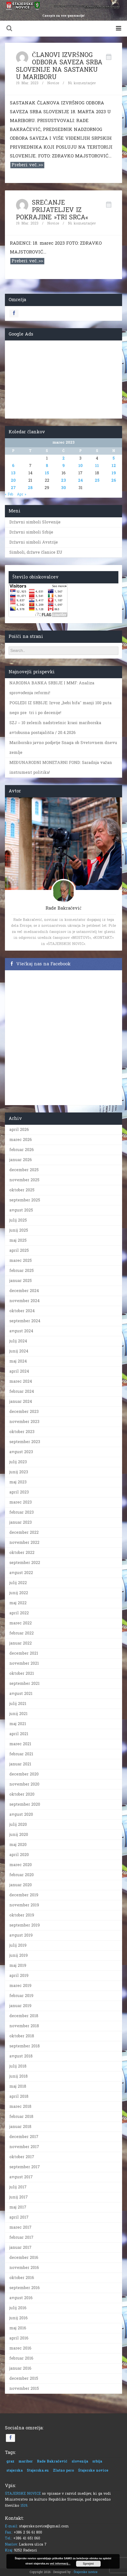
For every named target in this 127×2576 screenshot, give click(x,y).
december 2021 (23, 1653)
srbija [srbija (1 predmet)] (97, 2461)
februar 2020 (21, 1874)
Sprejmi (88, 2563)
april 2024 (19, 1371)
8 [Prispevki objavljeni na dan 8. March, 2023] (47, 465)
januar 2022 (20, 1643)
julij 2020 (18, 1824)
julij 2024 (18, 1341)
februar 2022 (21, 1633)
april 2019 (19, 1975)
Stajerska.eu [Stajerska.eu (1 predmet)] (38, 2470)
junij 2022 (18, 1592)
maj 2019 (17, 1965)
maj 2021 (17, 1723)
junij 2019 (18, 1955)
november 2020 (24, 1784)
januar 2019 (20, 2005)
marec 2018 (20, 2106)
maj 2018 (17, 2086)
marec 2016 (20, 2348)
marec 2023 (20, 1502)
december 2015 (23, 2378)
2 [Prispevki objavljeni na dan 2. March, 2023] (63, 458)
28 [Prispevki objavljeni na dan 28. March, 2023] (30, 487)
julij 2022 (18, 1582)
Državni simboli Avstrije (33, 542)
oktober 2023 (21, 1431)
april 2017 (19, 2217)
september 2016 (24, 2287)
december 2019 (23, 1895)
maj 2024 (18, 1361)
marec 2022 (20, 1623)
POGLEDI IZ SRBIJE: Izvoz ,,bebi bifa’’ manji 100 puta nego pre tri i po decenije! (60, 707)
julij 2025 (18, 1220)
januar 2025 (20, 1280)
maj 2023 (18, 1482)
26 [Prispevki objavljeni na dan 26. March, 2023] (113, 480)
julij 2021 (17, 1703)
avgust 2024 (21, 1331)
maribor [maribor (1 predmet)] (25, 2461)
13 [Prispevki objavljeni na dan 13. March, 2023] (13, 473)
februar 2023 (21, 1512)
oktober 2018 (21, 2036)
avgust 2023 (21, 1451)
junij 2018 (18, 2076)
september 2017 (24, 2166)
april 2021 (18, 1733)
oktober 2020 (21, 1794)
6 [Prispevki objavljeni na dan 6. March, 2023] (13, 465)
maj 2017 (17, 2207)
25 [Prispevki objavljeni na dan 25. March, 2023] (97, 480)
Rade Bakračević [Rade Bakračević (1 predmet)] (52, 2461)
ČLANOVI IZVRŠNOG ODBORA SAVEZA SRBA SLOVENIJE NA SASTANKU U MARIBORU (59, 66)
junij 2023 (18, 1472)
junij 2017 (18, 2197)
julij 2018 (17, 2066)
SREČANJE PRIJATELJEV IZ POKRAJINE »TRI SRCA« (52, 210)
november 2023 (24, 1421)
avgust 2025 (21, 1210)
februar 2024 (21, 1391)
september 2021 (24, 1683)
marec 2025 (20, 1260)
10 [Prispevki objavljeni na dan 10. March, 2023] (80, 465)
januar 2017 (20, 2247)
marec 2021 (20, 1743)
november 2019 (24, 1905)
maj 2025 (18, 1240)
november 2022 (24, 1542)
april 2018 (18, 2096)
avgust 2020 (21, 1814)
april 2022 (19, 1613)
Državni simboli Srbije (31, 532)
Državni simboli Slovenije (35, 522)
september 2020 (24, 1804)
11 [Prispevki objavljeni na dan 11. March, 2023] (97, 465)
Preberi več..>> (27, 165)
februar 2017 (21, 2237)
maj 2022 (18, 1602)
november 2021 (24, 1663)
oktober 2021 (21, 1673)
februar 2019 (21, 1995)
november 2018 (24, 2025)
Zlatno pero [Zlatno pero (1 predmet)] (63, 2470)
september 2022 (24, 1562)
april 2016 (18, 2338)
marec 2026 (20, 1139)
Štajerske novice (85, 2572)
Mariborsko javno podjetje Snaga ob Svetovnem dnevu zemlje (63, 747)
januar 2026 (20, 1159)
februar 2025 (21, 1270)
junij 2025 (18, 1230)
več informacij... (60, 2563)
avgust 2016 (20, 2297)
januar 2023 (20, 1522)
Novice (53, 83)
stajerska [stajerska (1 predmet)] (14, 2470)
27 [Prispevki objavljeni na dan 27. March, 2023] (13, 487)
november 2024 (24, 1300)
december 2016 (23, 2257)
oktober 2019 (21, 1915)
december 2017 (23, 2136)
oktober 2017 (21, 2156)
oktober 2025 (21, 1190)
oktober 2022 (21, 1552)
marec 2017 (20, 2227)
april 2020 (19, 1854)
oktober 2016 (21, 2277)
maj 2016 (17, 2328)
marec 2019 (20, 1985)
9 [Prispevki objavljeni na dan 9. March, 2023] (63, 465)
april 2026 (19, 1129)
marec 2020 (20, 1864)
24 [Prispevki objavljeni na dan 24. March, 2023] (80, 480)
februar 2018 (21, 2116)
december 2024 (24, 1290)
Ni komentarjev (82, 83)
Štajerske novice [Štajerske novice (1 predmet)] (93, 2470)
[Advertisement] (63, 378)
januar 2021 (20, 1764)
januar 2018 (20, 2126)
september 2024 (24, 1320)
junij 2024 (18, 1351)
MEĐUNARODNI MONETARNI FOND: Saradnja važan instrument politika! (60, 767)
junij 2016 (18, 2318)
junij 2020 (18, 1834)
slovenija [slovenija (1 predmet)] (80, 2461)
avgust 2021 (20, 1693)
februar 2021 (21, 1754)
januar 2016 (20, 2368)
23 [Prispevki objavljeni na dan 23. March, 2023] (63, 480)
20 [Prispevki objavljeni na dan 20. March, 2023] (13, 480)
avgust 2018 (20, 2056)
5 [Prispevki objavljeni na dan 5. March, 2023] (113, 458)
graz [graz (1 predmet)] (10, 2461)
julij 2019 (18, 1945)
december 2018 (23, 2015)
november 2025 (24, 1179)
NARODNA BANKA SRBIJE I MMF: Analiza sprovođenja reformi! (51, 687)
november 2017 (24, 2146)
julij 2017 (18, 2187)
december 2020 (24, 1774)
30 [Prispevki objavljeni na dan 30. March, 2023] (63, 487)
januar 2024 (20, 1401)
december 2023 (24, 1411)
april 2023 (19, 1492)
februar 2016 (21, 2358)
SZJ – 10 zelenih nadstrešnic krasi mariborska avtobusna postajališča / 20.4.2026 (55, 727)
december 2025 (24, 1169)
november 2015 (24, 2388)
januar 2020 (20, 1884)
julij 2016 (17, 2307)
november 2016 (24, 2267)
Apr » (21, 494)
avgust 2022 (21, 1572)
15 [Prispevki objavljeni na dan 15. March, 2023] (47, 473)
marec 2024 (20, 1381)
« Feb (9, 494)
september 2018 (24, 2046)
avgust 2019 (21, 1935)
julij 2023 (18, 1461)
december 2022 (24, 1532)
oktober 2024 (22, 1310)
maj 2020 (18, 1844)
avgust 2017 (21, 2177)
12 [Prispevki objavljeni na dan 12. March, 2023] (113, 465)
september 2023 (24, 1441)
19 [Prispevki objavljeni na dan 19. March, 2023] (113, 473)
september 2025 (24, 1200)
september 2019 (24, 1925)
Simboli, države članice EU (35, 552)
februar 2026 (21, 1149)
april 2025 (19, 1250)
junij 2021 (18, 1713)
